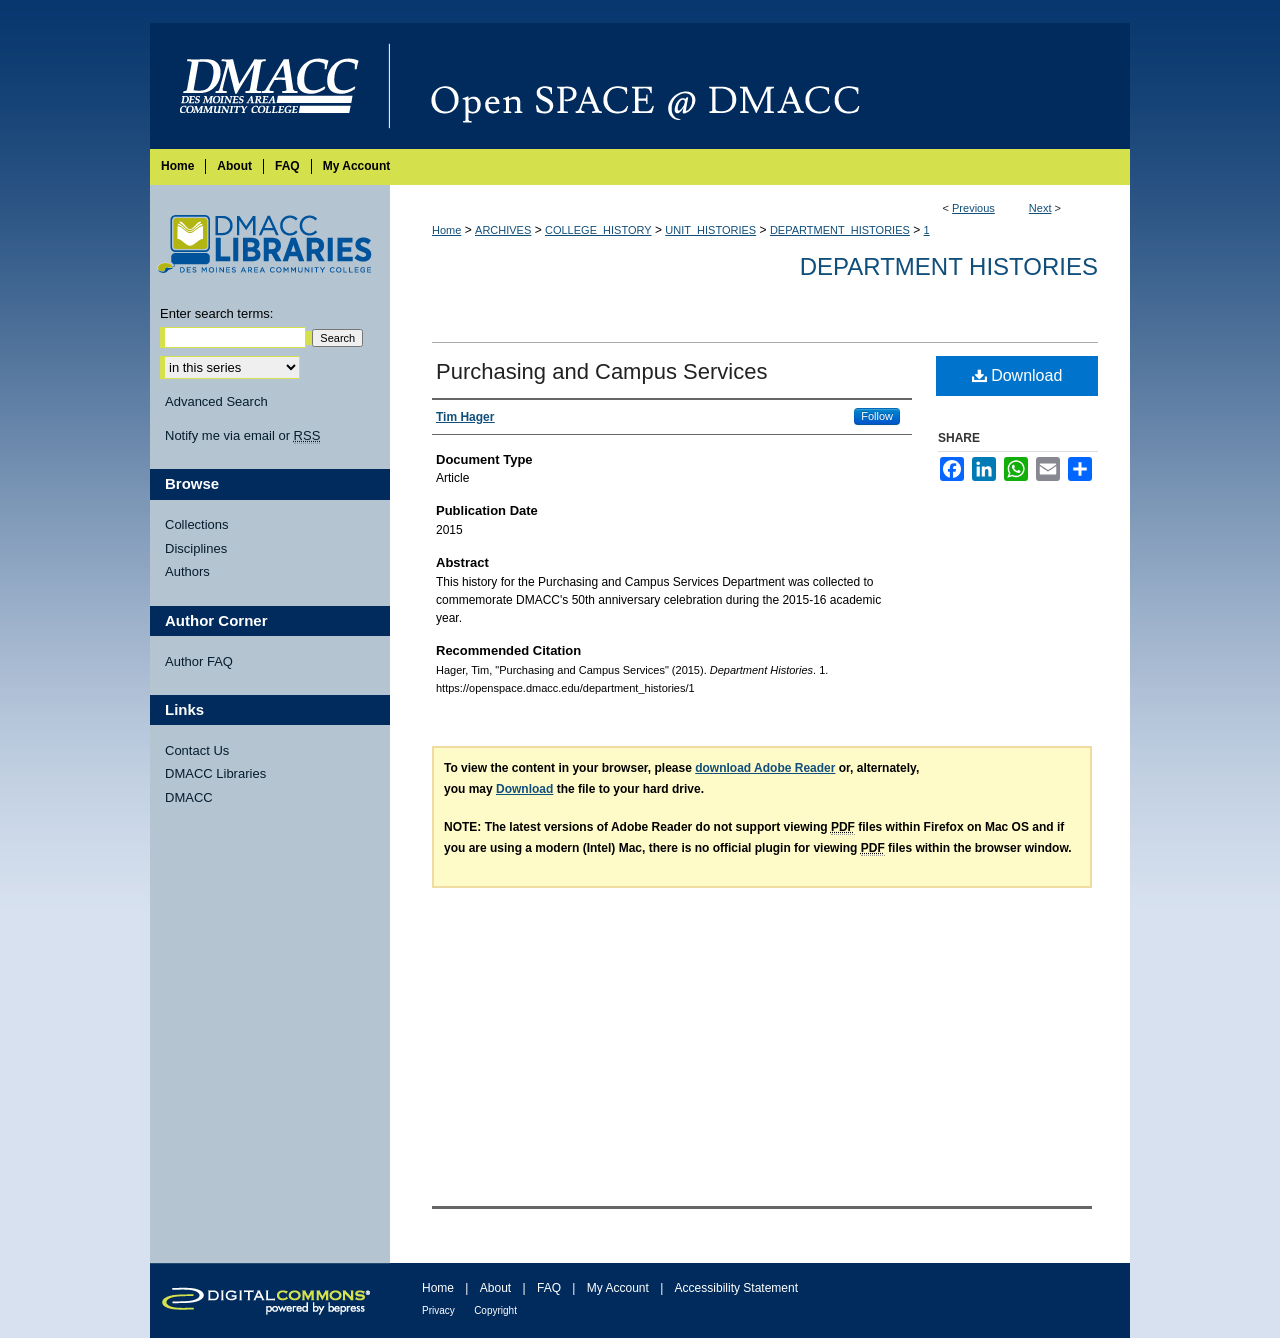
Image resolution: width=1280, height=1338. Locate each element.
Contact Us (197, 750)
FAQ (549, 1288)
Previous (973, 208)
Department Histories (949, 266)
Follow (877, 416)
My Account (618, 1288)
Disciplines (196, 548)
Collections (197, 524)
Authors (187, 571)
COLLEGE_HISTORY (598, 230)
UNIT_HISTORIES (710, 230)
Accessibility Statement (736, 1288)
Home (446, 230)
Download (1017, 375)
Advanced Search (216, 401)
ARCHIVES (503, 230)
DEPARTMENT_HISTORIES (840, 230)
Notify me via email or (242, 436)
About (495, 1288)
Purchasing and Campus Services (601, 371)
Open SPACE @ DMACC (760, 86)
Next (1040, 208)
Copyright (495, 1310)
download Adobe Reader (765, 768)
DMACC (189, 797)
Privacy (438, 1310)
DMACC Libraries (215, 773)
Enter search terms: (216, 313)
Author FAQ (199, 661)
